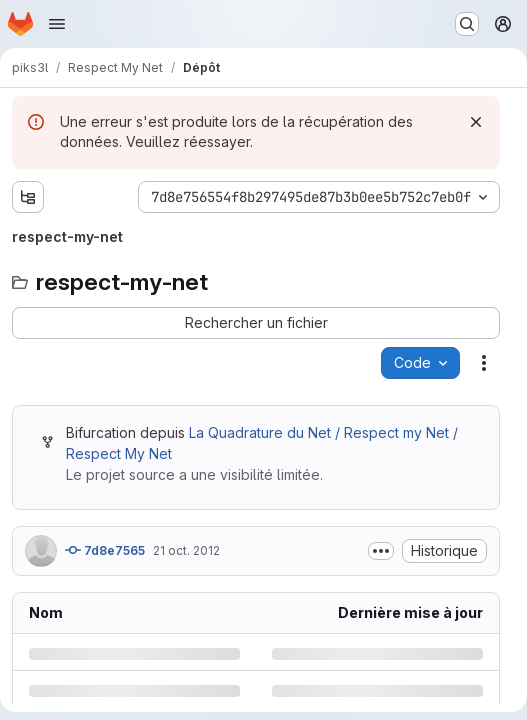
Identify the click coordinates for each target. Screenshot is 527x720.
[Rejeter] (476, 122)
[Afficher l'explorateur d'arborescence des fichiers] (28, 197)
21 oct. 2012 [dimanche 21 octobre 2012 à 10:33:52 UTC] (186, 550)
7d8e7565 (105, 550)
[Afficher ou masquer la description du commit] (381, 551)
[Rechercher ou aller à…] (467, 24)
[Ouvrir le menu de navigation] (57, 24)
